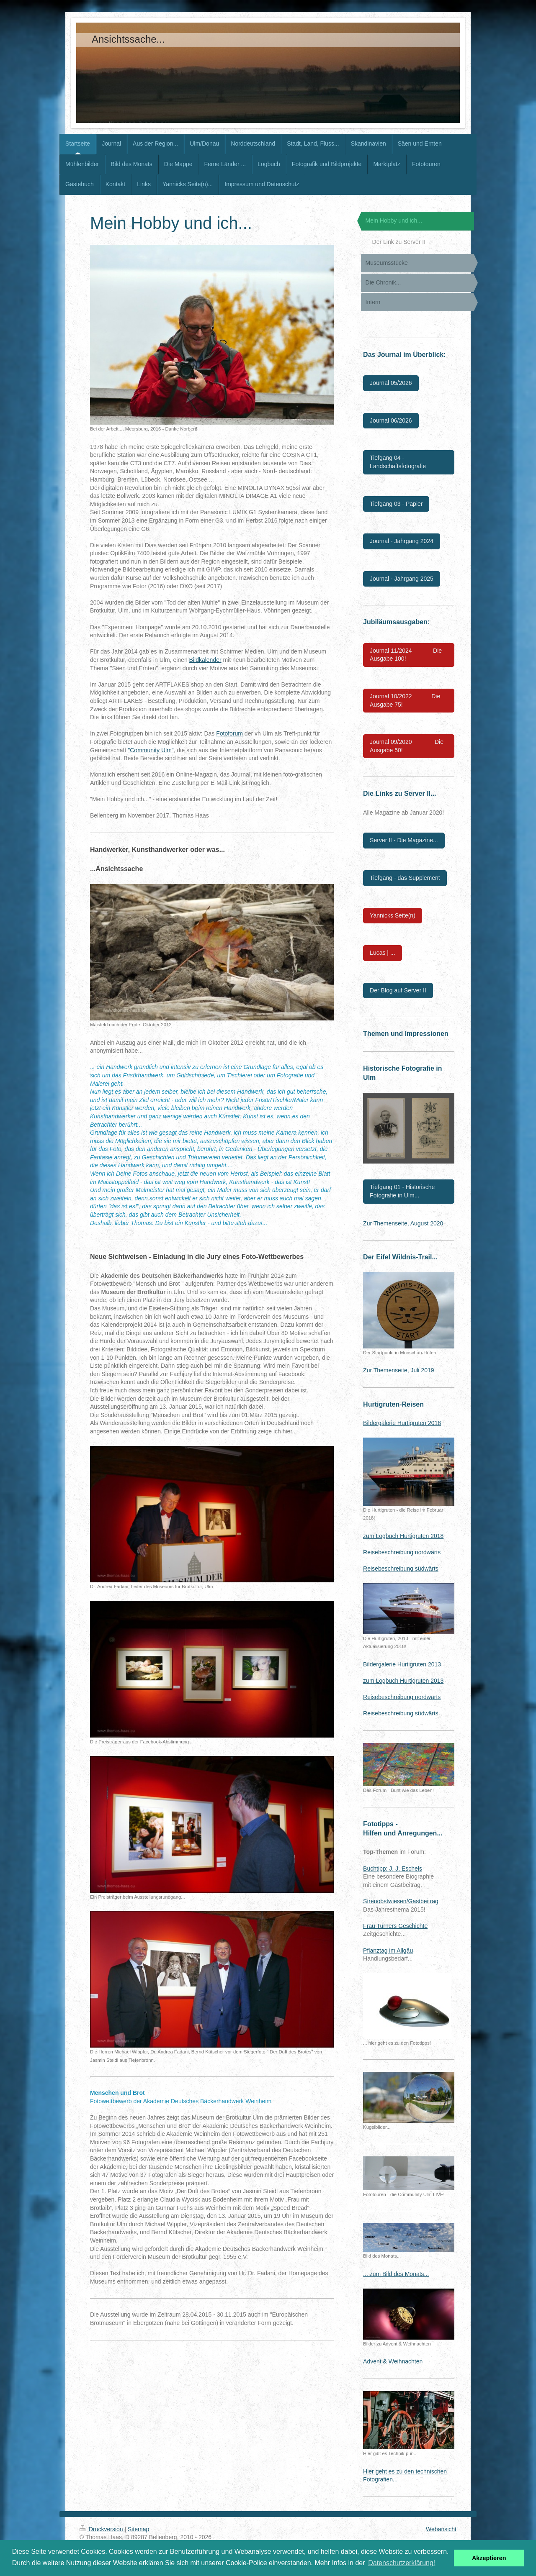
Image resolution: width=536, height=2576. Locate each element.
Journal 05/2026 (391, 382)
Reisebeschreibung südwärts (400, 1568)
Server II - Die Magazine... (404, 840)
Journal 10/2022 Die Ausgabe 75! (405, 700)
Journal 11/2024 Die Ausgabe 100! (406, 654)
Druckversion (102, 2529)
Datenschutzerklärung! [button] (401, 2562)
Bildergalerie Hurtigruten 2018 (402, 1423)
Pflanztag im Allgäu (388, 1950)
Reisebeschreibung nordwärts (402, 1552)
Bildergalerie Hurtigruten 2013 (402, 1664)
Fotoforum (229, 733)
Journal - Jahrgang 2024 (401, 541)
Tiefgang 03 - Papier (396, 503)
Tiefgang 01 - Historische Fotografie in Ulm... (402, 1191)
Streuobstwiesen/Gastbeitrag (400, 1901)
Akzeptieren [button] (489, 2558)
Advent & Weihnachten (393, 2361)
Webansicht (441, 2529)
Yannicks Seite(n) (392, 915)
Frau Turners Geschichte (395, 1925)
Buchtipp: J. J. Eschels (392, 1868)
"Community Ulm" (151, 750)
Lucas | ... (382, 952)
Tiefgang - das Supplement (405, 877)
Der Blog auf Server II (398, 990)
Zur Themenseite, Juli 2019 (398, 1370)
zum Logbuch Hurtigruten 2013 (403, 1680)
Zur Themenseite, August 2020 (403, 1223)
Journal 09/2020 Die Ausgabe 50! (406, 746)
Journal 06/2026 (391, 420)
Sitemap (138, 2529)
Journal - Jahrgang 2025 (401, 578)
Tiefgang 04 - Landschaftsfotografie (398, 461)
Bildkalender (205, 659)
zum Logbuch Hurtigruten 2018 (403, 1536)
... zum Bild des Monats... (396, 2274)
